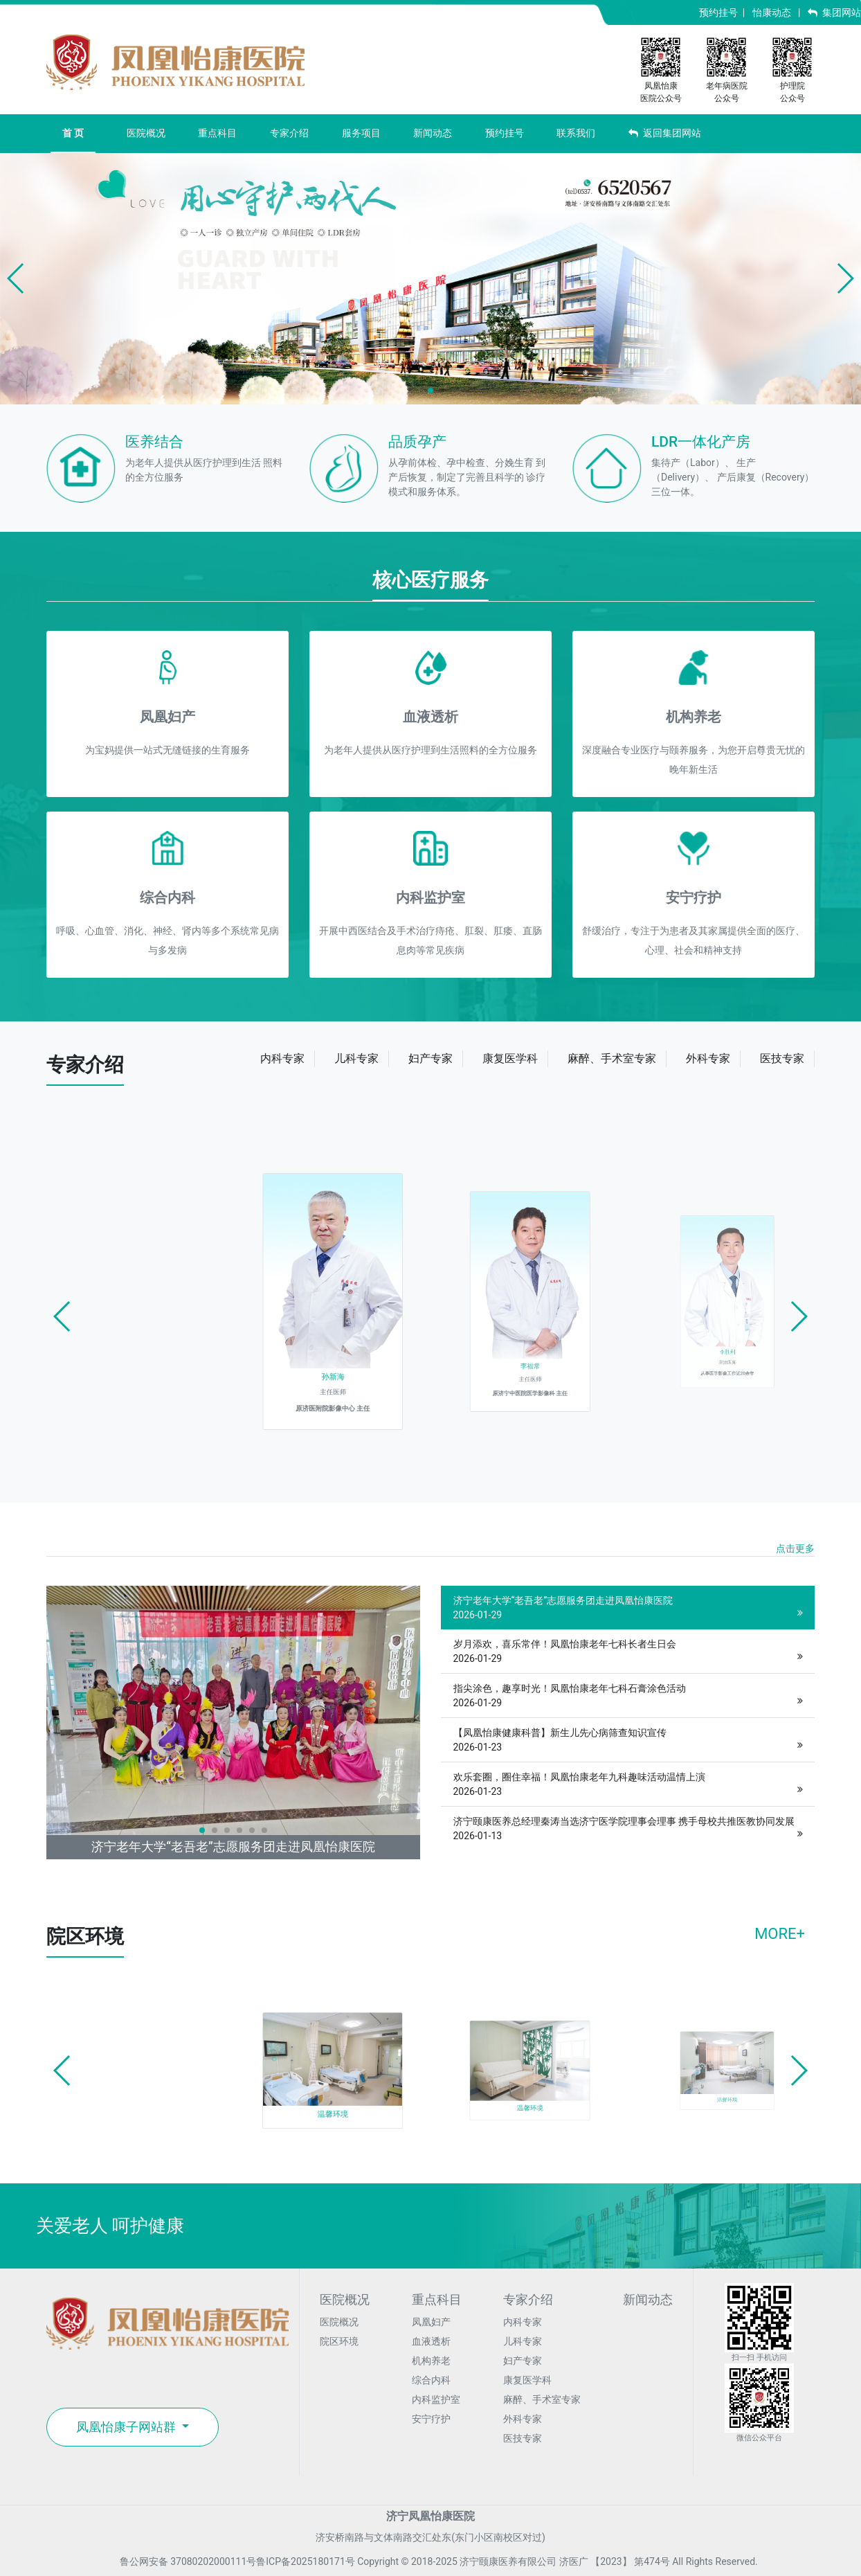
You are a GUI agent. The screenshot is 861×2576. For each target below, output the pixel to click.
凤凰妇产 (431, 2321)
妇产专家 (522, 2360)
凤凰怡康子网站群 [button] (127, 2427)
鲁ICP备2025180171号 (305, 2561)
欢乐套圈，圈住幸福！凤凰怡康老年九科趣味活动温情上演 (628, 1785)
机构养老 (431, 2360)
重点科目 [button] (217, 132)
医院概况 (339, 2321)
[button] (16, 278)
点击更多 (795, 1548)
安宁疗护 (431, 2418)
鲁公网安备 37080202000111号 (179, 2561)
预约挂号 (718, 12)
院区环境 (339, 2341)
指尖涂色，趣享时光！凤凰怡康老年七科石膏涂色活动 (628, 1696)
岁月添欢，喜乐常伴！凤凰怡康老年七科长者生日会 (628, 1652)
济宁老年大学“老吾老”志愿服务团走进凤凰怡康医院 (628, 1608)
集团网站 (834, 12)
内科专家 (522, 2321)
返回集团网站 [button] (664, 132)
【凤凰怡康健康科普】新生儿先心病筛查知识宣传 (628, 1741)
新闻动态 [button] (432, 132)
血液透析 (431, 2341)
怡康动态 (771, 12)
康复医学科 (527, 2380)
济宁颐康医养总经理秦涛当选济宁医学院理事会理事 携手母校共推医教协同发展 (628, 1829)
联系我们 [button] (575, 132)
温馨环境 (347, 2087)
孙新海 (347, 1331)
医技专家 (522, 2438)
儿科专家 (522, 2341)
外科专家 (522, 2418)
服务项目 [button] (361, 132)
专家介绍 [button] (289, 132)
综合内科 (431, 2380)
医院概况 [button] (146, 132)
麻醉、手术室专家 (542, 2399)
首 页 (73, 132)
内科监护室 (436, 2399)
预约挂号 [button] (504, 132)
